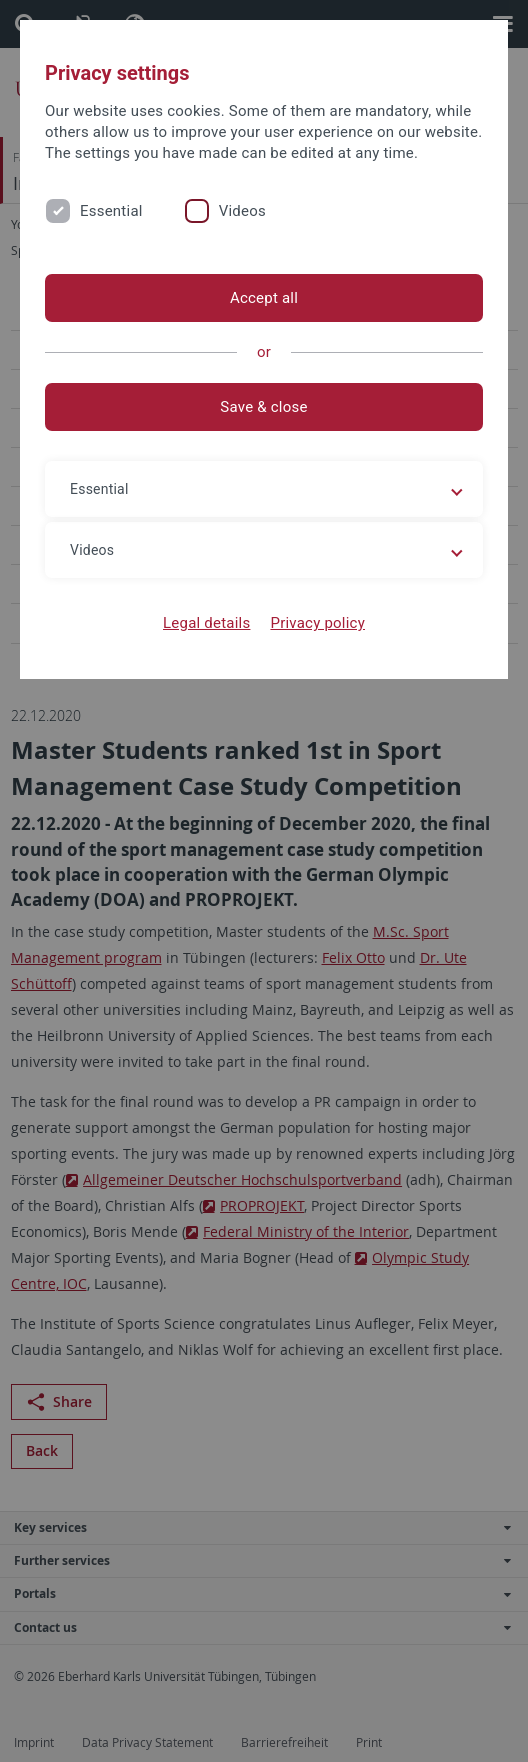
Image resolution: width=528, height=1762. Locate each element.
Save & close (263, 407)
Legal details (206, 623)
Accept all (264, 298)
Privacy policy (317, 623)
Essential (111, 211)
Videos (242, 211)
